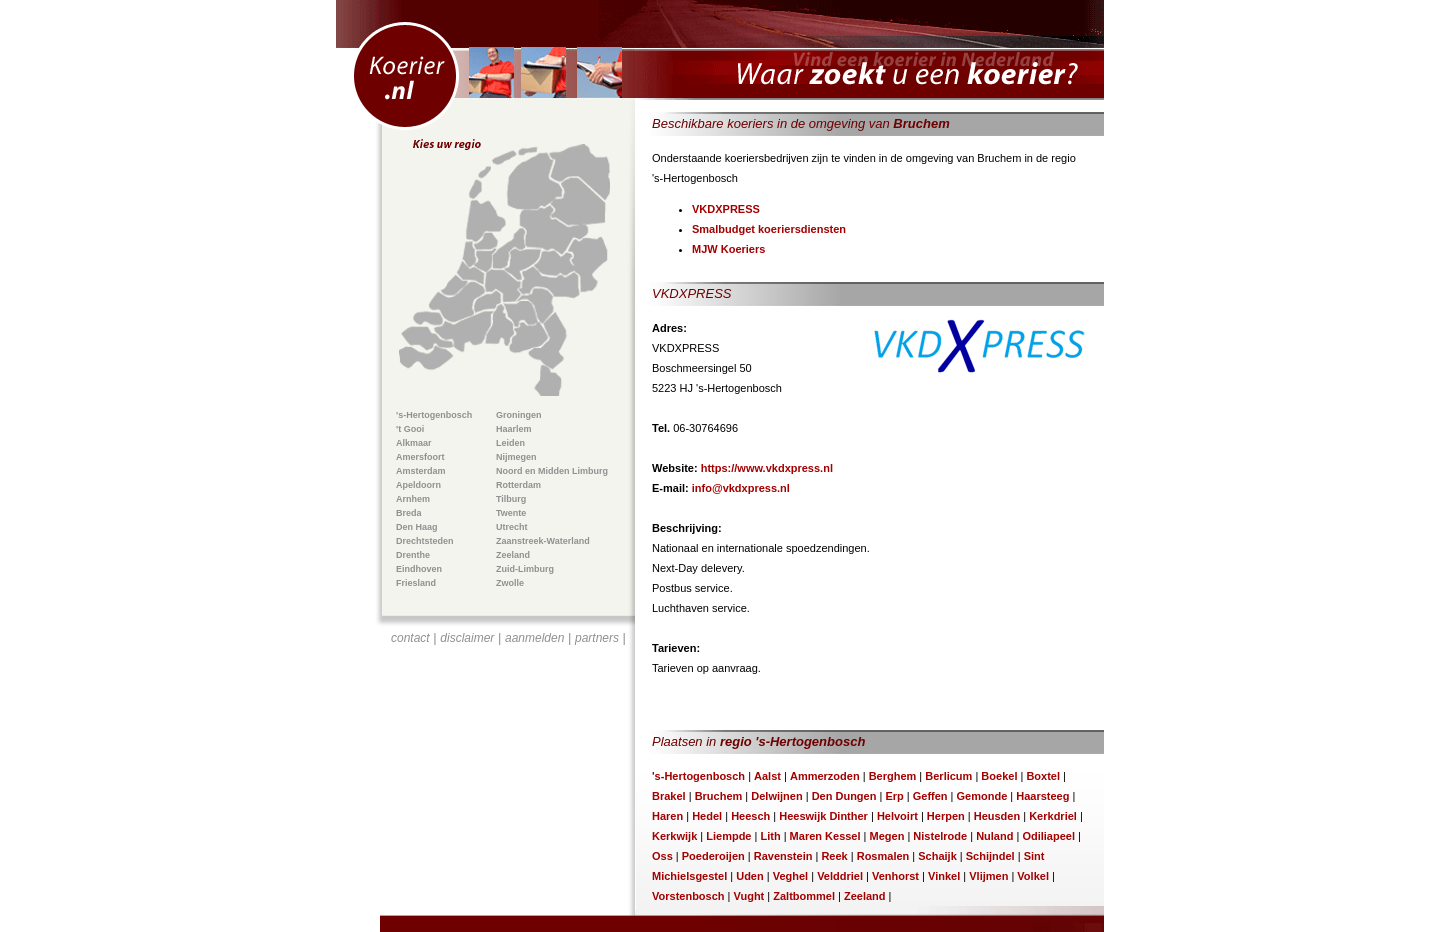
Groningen (519, 415)
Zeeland (513, 555)
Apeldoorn (418, 485)
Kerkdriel (1053, 816)
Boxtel (1043, 776)
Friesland (416, 583)
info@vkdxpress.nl (741, 488)
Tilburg (511, 499)
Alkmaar (414, 443)
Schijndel (990, 856)
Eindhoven (419, 569)
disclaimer (467, 638)
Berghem (893, 776)
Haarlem (514, 429)
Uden (750, 876)
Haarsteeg (1042, 796)
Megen (887, 836)
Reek (834, 856)
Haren (667, 816)
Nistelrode (940, 836)
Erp (894, 796)
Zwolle (510, 583)
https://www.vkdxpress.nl (767, 468)
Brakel (669, 796)
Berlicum (948, 776)
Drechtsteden (425, 541)
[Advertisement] (509, 766)
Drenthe (413, 555)
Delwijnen (776, 796)
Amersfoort (420, 457)
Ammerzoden (825, 776)
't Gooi (410, 429)
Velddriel (840, 876)
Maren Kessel (825, 836)
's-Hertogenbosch (434, 415)
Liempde (728, 836)
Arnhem (413, 499)
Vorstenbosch (688, 896)
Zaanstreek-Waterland (543, 541)
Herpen (946, 816)
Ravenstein (783, 856)
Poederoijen (713, 856)
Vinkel (944, 876)
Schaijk (937, 856)
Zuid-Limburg (525, 569)
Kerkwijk (674, 836)
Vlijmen (988, 876)
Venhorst (895, 876)
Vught (749, 896)
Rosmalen (883, 856)
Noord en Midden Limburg (552, 471)
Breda (409, 513)
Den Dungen (844, 796)
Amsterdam (421, 471)
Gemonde (982, 796)
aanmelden (534, 638)
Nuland (994, 836)
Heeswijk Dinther (823, 816)
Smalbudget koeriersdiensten (769, 229)
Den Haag (417, 527)
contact (410, 638)
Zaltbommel (804, 896)
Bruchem (719, 796)
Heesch (750, 816)
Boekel (999, 776)
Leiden (510, 443)
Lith (770, 836)
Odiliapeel (1048, 836)
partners (597, 638)
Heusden (997, 816)
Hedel (707, 816)
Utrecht (512, 527)
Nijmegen (516, 457)
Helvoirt (897, 816)
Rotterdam (518, 485)
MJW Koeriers (728, 249)
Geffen (930, 796)
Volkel (1033, 876)
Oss (662, 856)
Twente (511, 513)
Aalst (767, 776)
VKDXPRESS (726, 209)
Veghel (790, 876)
